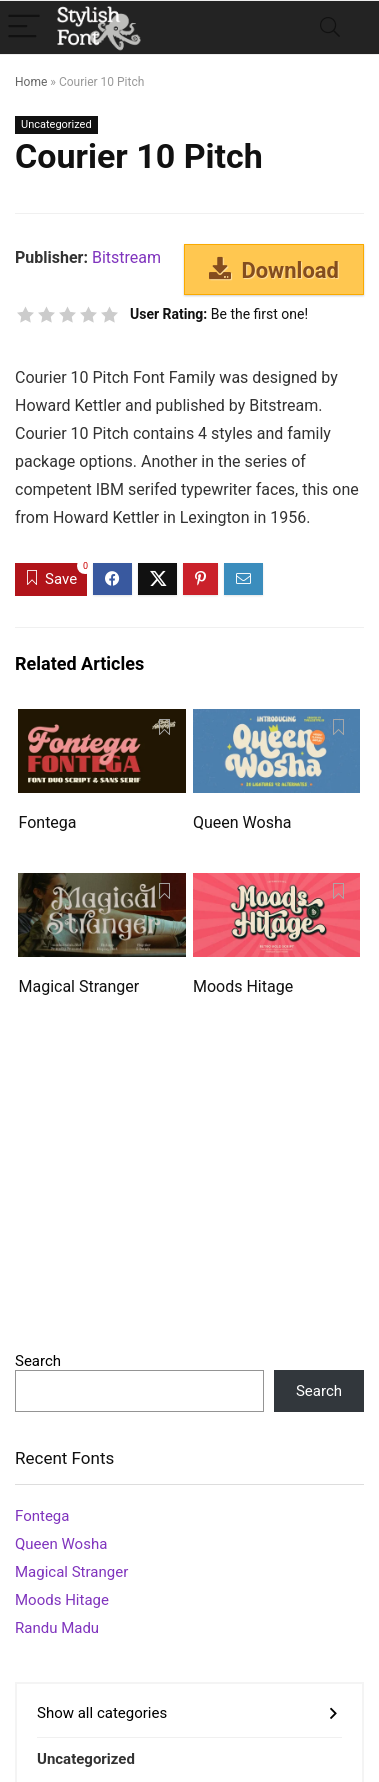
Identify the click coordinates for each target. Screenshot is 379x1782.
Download (274, 270)
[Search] (330, 27)
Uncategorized (56, 124)
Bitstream (126, 257)
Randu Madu (57, 1628)
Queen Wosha (242, 822)
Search (38, 1361)
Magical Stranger (78, 986)
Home (31, 82)
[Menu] (24, 27)
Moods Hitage (243, 986)
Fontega (47, 822)
